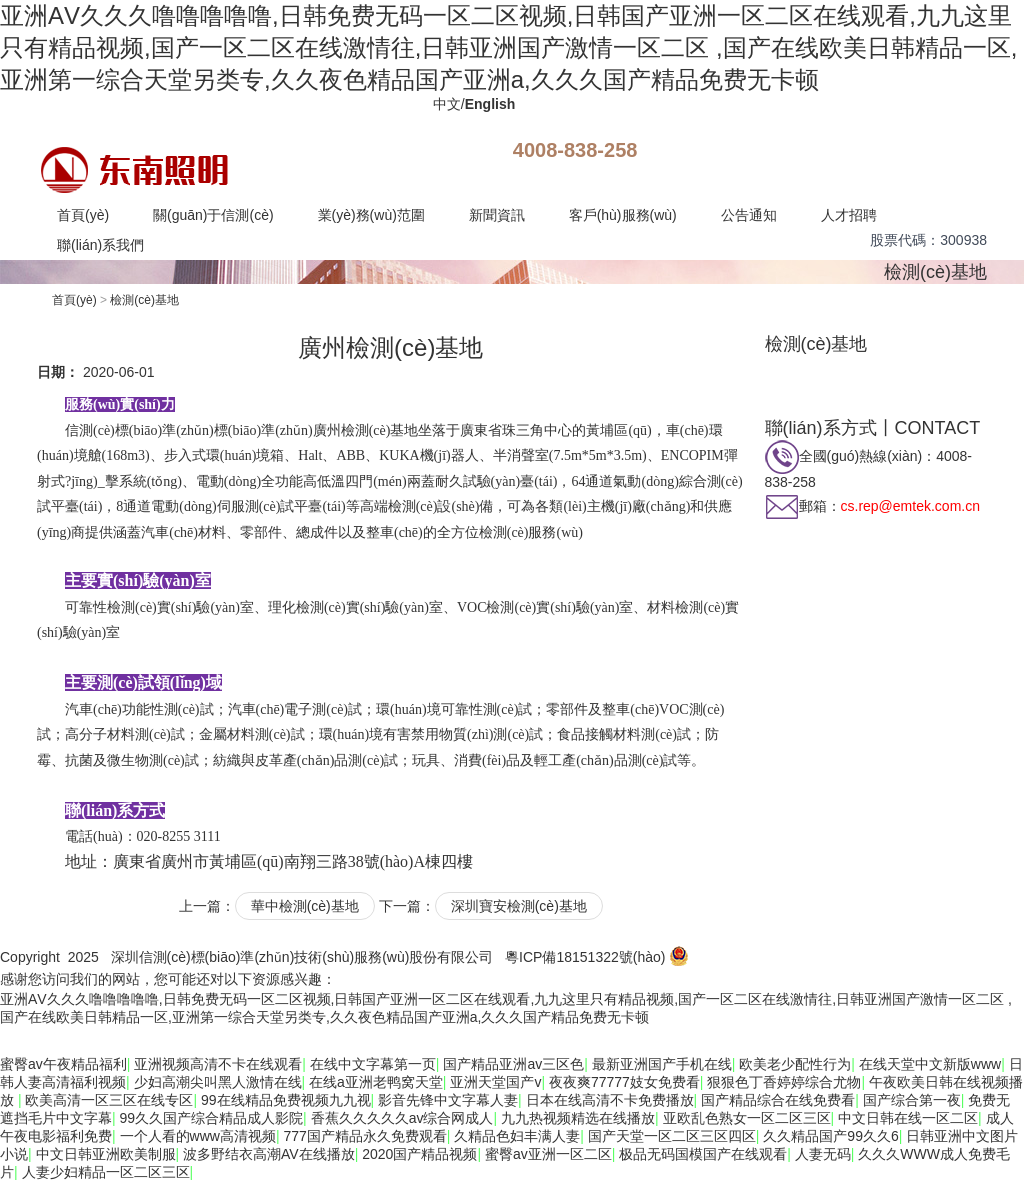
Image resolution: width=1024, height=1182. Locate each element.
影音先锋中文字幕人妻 (448, 1100)
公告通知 (749, 215)
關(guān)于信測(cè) (213, 215)
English (490, 104)
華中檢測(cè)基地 (305, 906)
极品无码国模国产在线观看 (703, 1154)
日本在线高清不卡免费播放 (610, 1100)
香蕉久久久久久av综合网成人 (402, 1118)
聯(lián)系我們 (100, 245)
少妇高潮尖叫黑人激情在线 (218, 1082)
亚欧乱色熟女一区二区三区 (747, 1118)
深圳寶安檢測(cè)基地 (519, 906)
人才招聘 (849, 215)
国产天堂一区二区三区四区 (672, 1136)
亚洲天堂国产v (495, 1082)
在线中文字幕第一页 (373, 1064)
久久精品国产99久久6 (830, 1136)
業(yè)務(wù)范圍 (371, 215)
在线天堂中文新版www (930, 1064)
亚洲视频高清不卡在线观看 (218, 1064)
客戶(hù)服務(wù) (623, 215)
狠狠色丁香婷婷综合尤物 (784, 1082)
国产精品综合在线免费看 (778, 1100)
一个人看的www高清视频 (198, 1136)
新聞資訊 (497, 215)
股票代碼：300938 (928, 240)
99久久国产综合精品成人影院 (212, 1118)
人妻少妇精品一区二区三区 (106, 1172)
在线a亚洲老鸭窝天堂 (376, 1082)
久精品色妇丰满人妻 (517, 1136)
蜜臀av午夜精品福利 (63, 1064)
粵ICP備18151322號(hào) (585, 957)
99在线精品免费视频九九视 (286, 1100)
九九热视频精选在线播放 (578, 1118)
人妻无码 (823, 1154)
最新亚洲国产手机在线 (662, 1064)
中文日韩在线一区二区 (908, 1118)
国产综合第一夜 (912, 1100)
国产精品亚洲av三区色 (513, 1064)
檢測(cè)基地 (935, 272)
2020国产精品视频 (419, 1154)
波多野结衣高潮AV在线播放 (269, 1154)
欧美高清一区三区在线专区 (109, 1100)
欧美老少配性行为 (795, 1064)
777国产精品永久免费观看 (364, 1136)
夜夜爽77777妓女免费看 (624, 1082)
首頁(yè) (83, 215)
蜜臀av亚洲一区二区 (548, 1154)
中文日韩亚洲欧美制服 (106, 1154)
